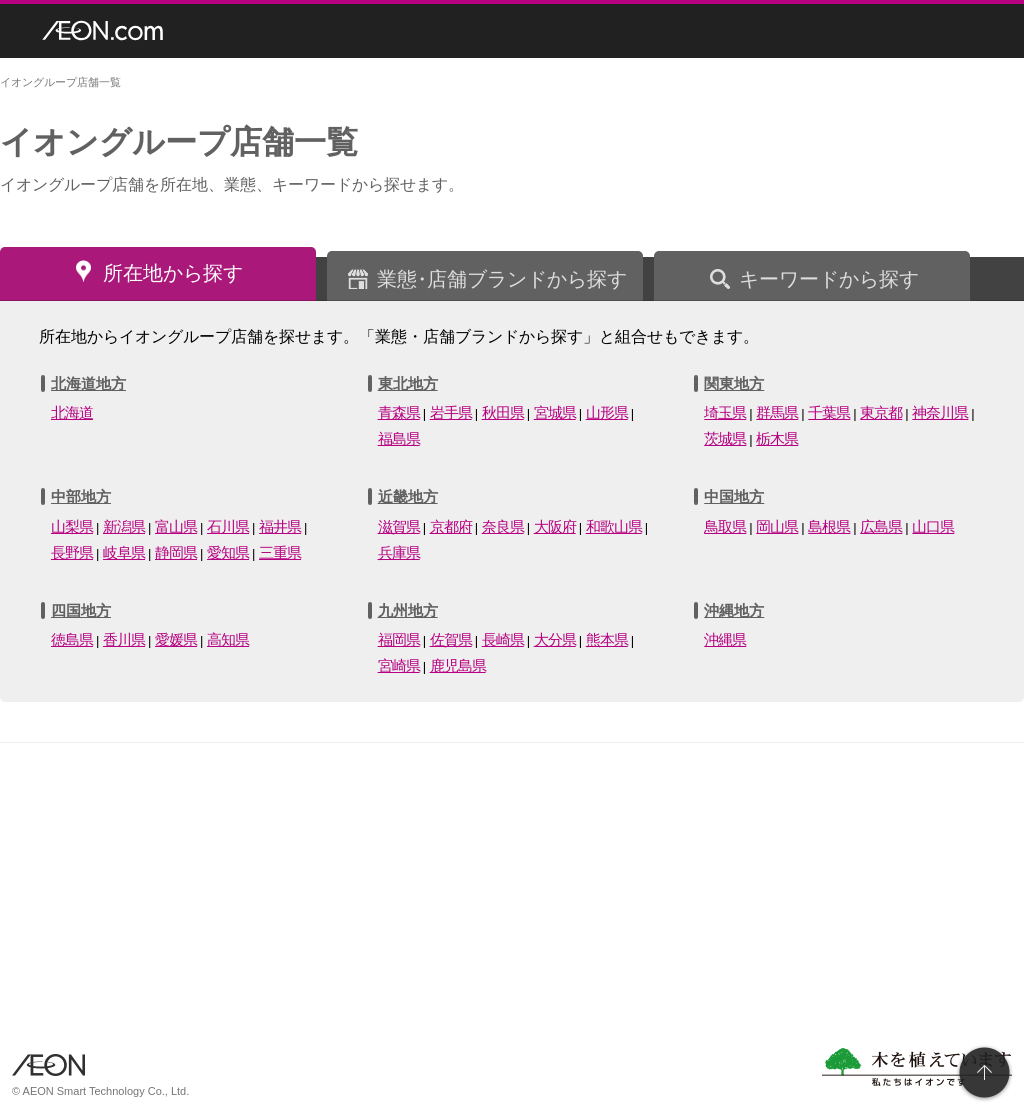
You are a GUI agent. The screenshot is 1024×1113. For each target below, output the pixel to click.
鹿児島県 (458, 665)
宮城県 (555, 412)
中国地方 (734, 496)
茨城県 (725, 438)
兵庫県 (399, 552)
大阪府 (555, 526)
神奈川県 (940, 412)
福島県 (399, 438)
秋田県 (503, 412)
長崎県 (503, 639)
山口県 (933, 526)
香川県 (124, 639)
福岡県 (399, 639)
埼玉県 (725, 412)
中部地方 (81, 496)
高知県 (228, 639)
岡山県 (777, 526)
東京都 (881, 412)
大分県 (555, 639)
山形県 (607, 412)
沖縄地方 (734, 610)
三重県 (280, 552)
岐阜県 (124, 552)
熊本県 (607, 639)
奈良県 (503, 526)
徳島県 (72, 639)
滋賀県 (399, 526)
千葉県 (829, 412)
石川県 (228, 526)
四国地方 (81, 610)
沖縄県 (725, 639)
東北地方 (408, 383)
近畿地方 (408, 496)
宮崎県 (399, 665)
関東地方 (734, 383)
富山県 (176, 526)
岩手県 (451, 412)
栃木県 (777, 438)
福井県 (280, 526)
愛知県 (228, 552)
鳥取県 (725, 526)
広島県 (881, 526)
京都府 (451, 526)
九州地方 (408, 610)
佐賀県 (451, 639)
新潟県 (124, 526)
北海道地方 (88, 383)
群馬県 (777, 412)
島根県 (829, 526)
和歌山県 (614, 526)
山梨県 (72, 526)
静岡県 (176, 552)
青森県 (399, 412)
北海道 (72, 412)
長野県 (72, 552)
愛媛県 (176, 639)
